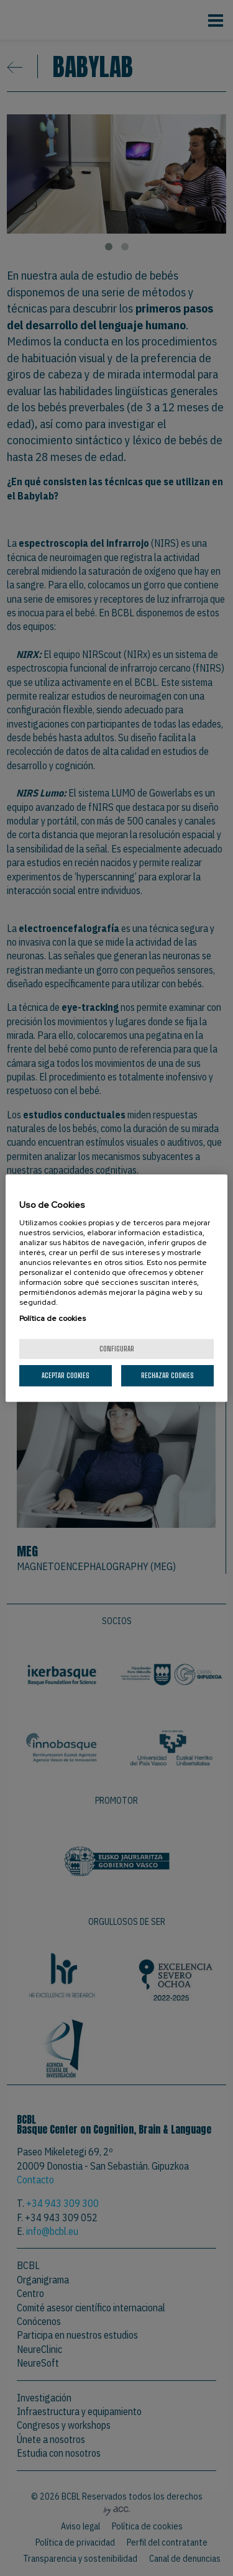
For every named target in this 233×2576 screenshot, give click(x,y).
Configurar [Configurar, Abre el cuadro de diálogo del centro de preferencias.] (116, 1348)
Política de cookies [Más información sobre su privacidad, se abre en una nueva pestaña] (52, 1318)
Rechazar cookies (167, 1375)
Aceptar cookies (65, 1375)
